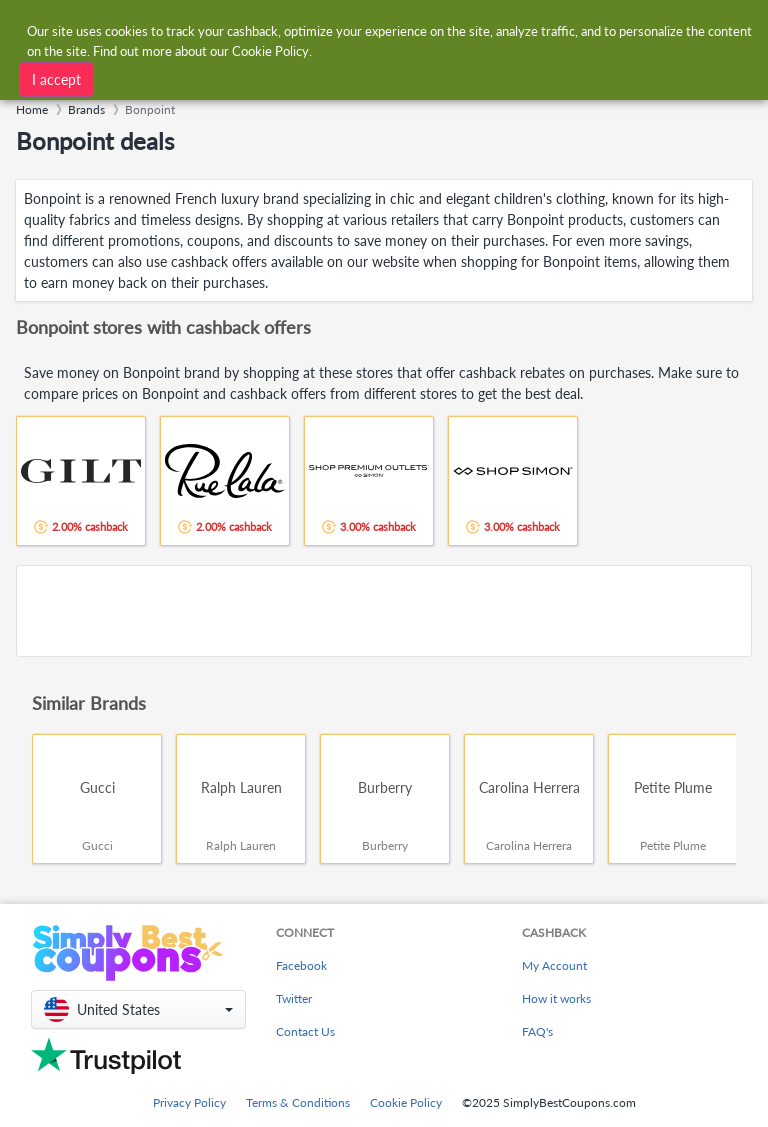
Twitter (294, 998)
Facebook (301, 965)
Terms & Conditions (298, 1102)
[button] (138, 1009)
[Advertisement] (384, 611)
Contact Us (305, 1031)
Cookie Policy (406, 1102)
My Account (554, 965)
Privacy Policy (189, 1102)
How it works (556, 998)
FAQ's (537, 1031)
